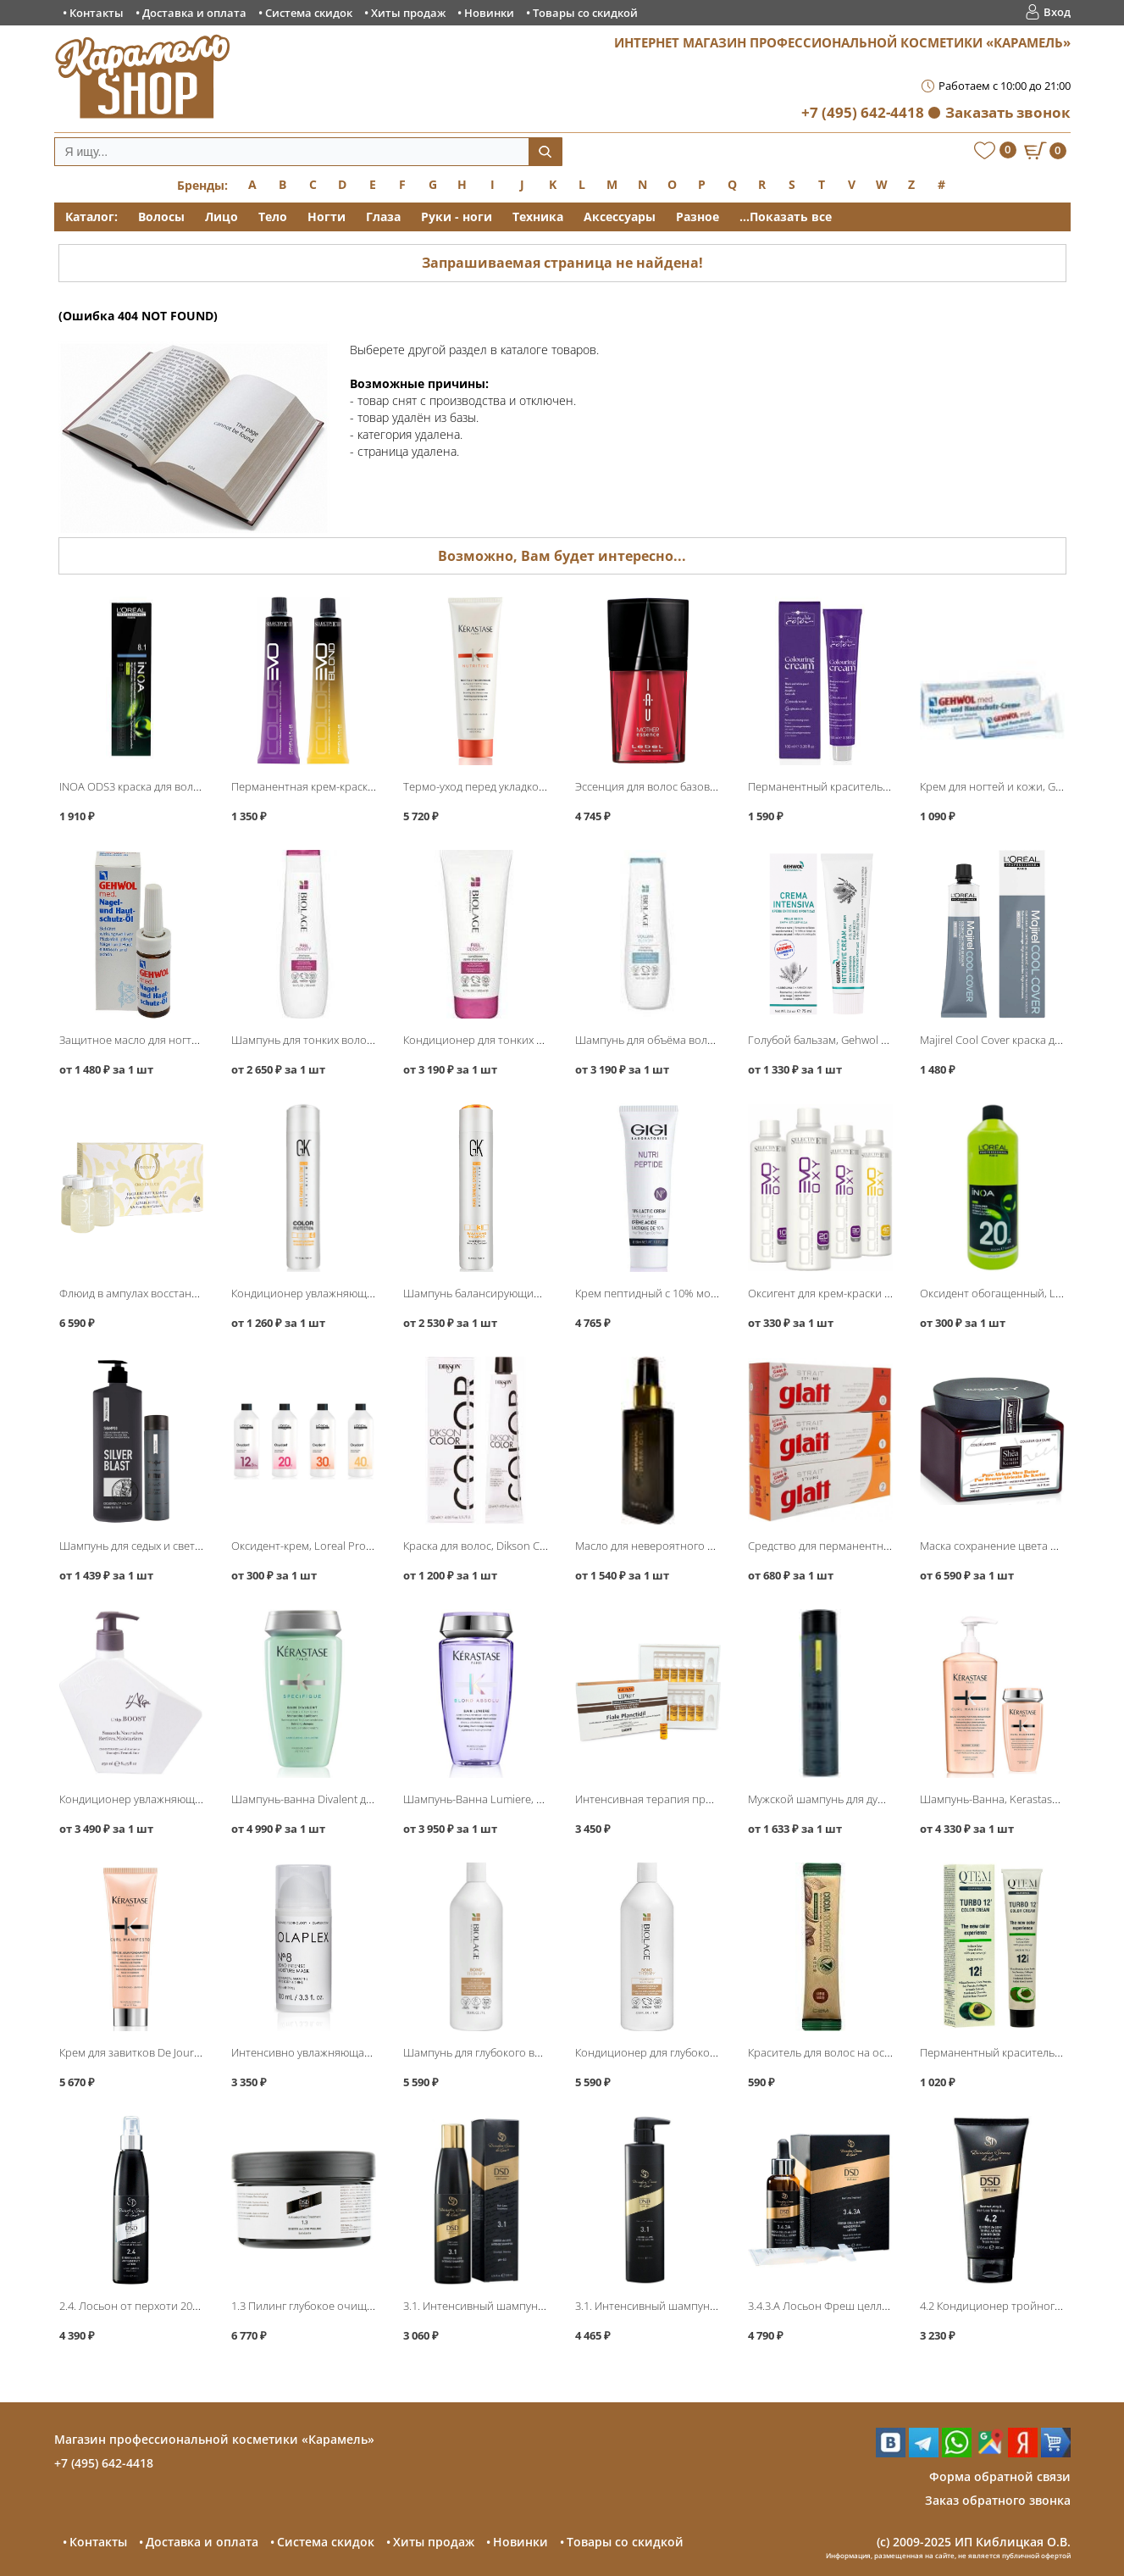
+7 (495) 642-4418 (862, 112)
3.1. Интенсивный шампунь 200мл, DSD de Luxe (524, 2305)
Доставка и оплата (194, 12)
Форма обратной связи (1000, 2476)
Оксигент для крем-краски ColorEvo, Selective (862, 1293)
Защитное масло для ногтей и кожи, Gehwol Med (184, 1039)
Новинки (489, 12)
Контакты (96, 12)
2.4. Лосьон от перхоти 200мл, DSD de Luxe (169, 2305)
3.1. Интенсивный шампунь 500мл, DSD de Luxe (696, 2305)
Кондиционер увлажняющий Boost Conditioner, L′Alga (197, 1799)
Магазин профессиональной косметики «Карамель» (214, 2439)
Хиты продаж (408, 12)
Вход (1057, 11)
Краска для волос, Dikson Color (481, 1545)
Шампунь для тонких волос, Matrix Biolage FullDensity (367, 1039)
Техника (537, 216)
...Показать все (785, 216)
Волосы (161, 216)
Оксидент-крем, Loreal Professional (320, 1545)
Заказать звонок (1008, 112)
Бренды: (202, 185)
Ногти (326, 216)
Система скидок (308, 12)
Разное (697, 216)
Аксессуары (620, 216)
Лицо (221, 216)
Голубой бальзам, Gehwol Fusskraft (837, 1039)
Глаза (383, 216)
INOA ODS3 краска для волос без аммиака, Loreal (183, 786)
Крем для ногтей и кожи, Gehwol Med (1015, 786)
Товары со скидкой (585, 12)
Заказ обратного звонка (998, 2500)
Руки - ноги (456, 216)
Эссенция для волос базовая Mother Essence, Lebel (705, 786)
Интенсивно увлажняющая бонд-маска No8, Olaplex (363, 2052)
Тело (272, 216)
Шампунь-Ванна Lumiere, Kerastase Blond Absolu (528, 1799)
